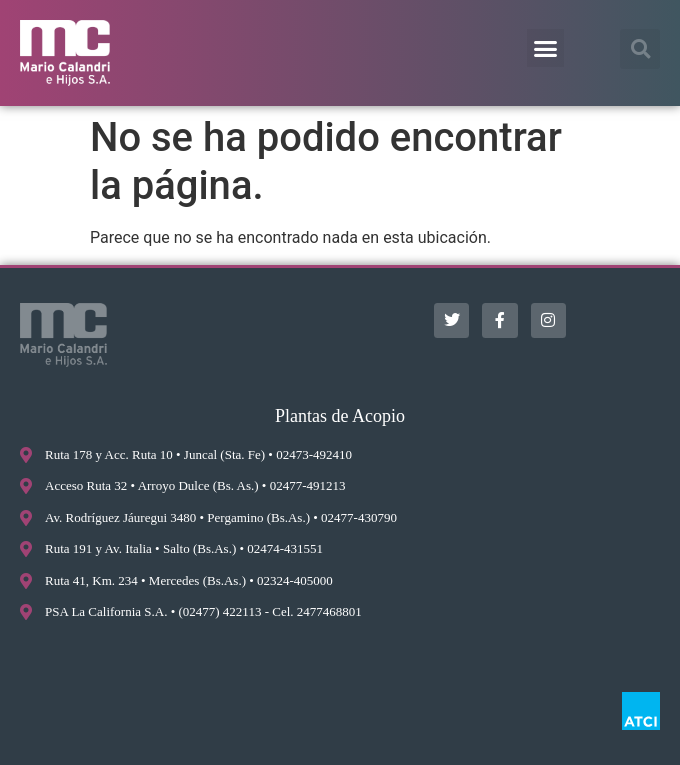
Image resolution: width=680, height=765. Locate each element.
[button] (546, 48)
